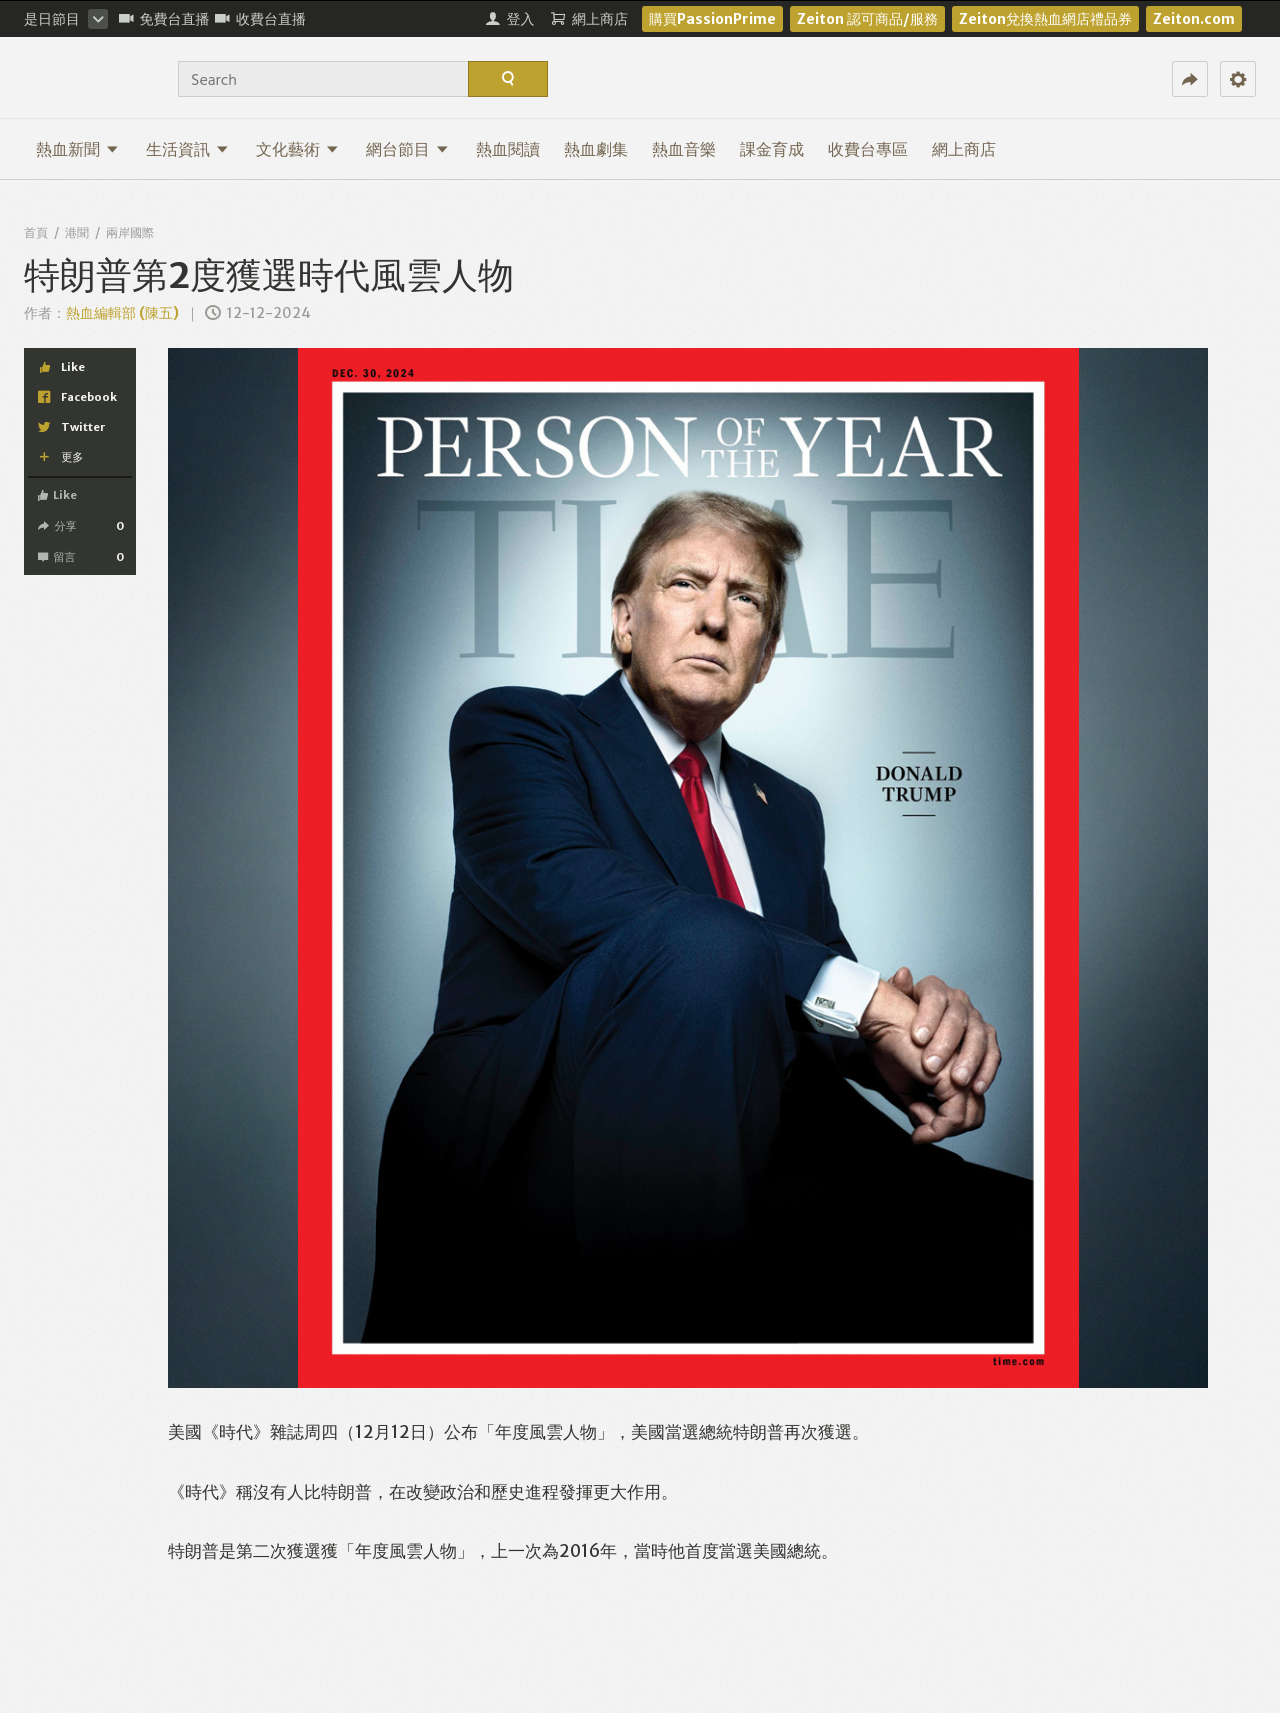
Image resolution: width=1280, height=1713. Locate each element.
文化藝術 (297, 149)
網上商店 (964, 149)
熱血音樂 (684, 149)
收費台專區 (868, 149)
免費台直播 (164, 19)
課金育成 (772, 149)
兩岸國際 (130, 232)
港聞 (77, 232)
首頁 (36, 232)
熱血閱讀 (508, 149)
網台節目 (407, 149)
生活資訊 (187, 149)
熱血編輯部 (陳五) (122, 313)
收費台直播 (260, 19)
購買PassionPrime (712, 19)
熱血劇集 (596, 149)
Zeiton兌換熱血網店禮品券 (1045, 19)
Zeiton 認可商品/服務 (867, 19)
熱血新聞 (77, 149)
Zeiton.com (1194, 19)
